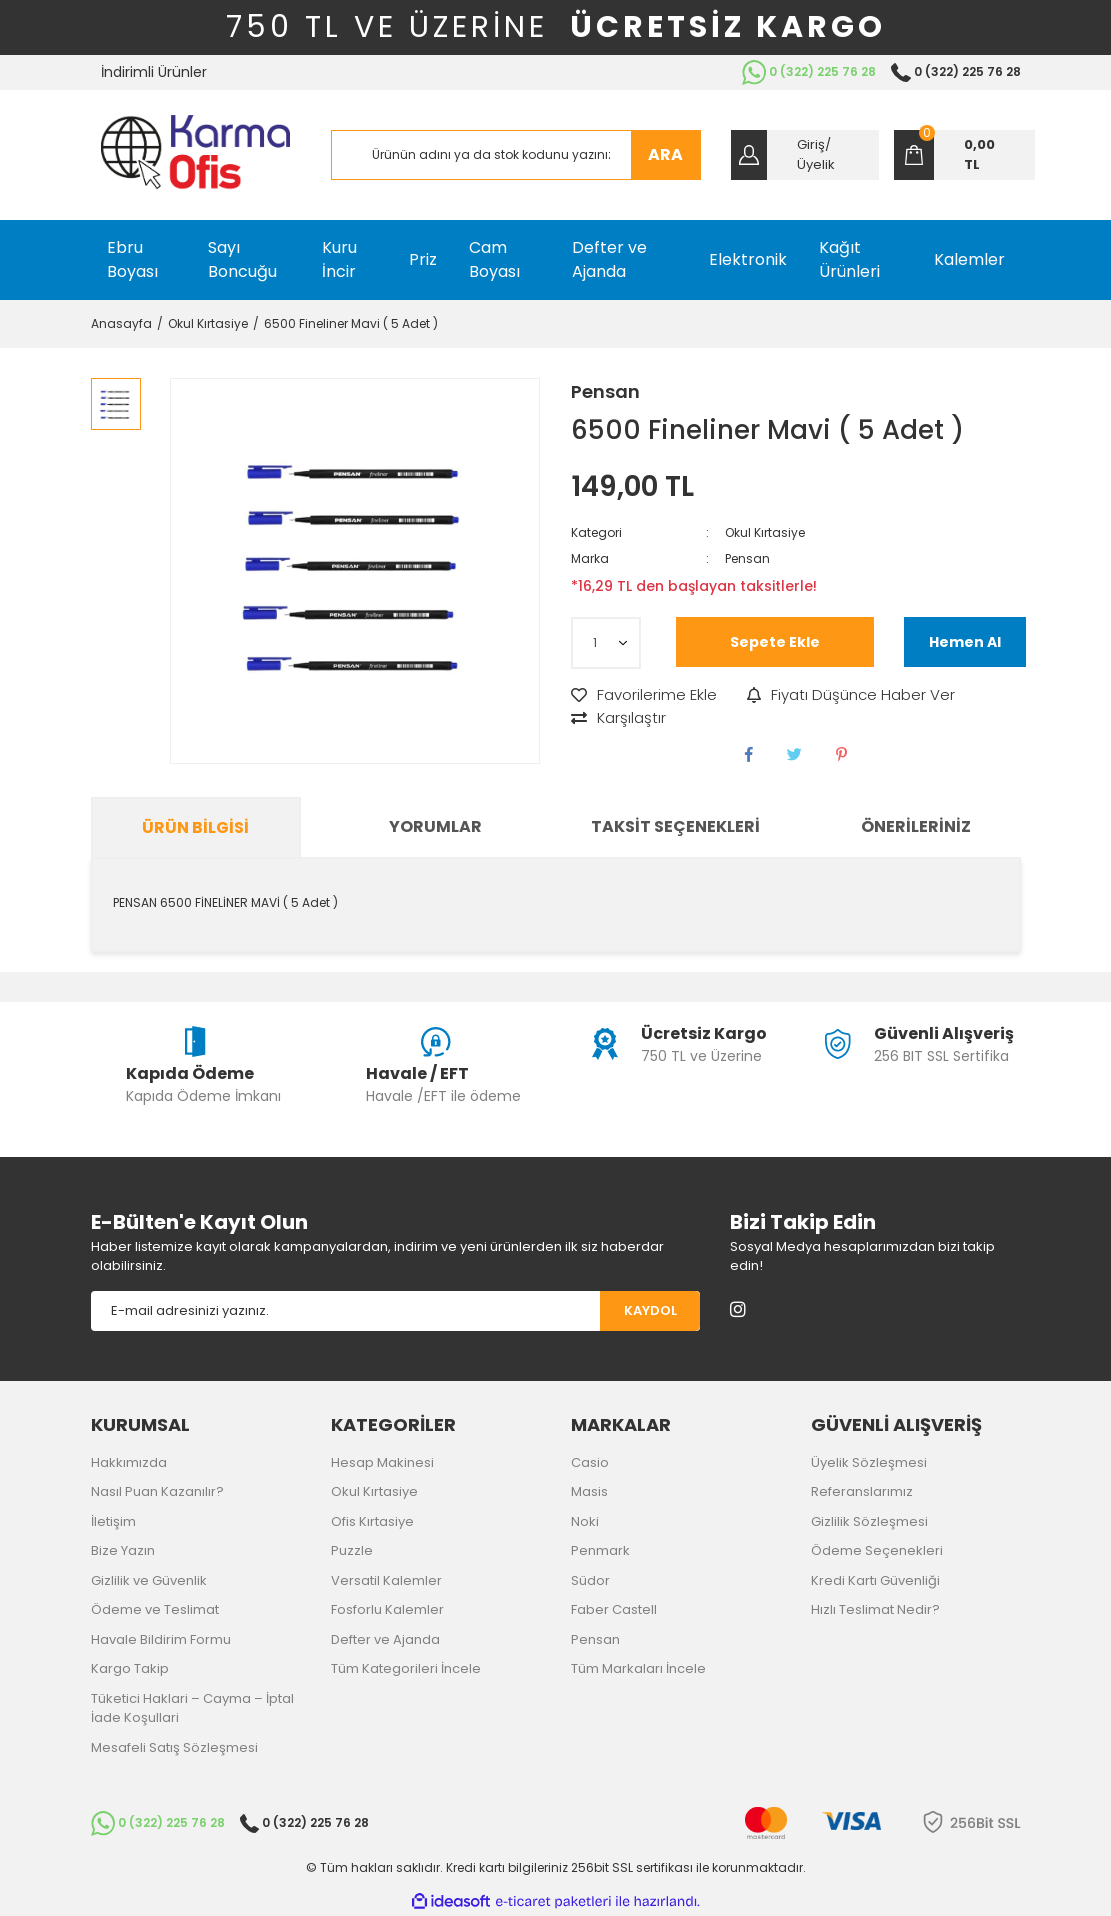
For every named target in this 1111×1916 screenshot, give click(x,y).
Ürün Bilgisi (195, 827)
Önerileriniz (916, 826)
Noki (585, 1521)
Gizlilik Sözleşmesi (869, 1521)
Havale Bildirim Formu (161, 1639)
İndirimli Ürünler (154, 72)
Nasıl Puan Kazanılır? (157, 1491)
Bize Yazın (123, 1550)
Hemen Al (965, 642)
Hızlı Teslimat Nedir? (875, 1609)
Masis (589, 1491)
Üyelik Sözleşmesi (869, 1462)
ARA (665, 154)
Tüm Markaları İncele (638, 1668)
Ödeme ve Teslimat (155, 1609)
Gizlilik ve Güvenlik (149, 1580)
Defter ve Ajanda (385, 1639)
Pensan (605, 391)
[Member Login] (805, 155)
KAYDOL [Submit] (650, 1310)
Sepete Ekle (775, 642)
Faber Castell (614, 1609)
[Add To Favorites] (644, 695)
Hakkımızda (129, 1462)
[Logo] (195, 155)
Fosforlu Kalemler (387, 1609)
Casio (590, 1462)
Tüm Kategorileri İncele (406, 1668)
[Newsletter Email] (346, 1311)
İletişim (113, 1521)
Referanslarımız (862, 1491)
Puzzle (352, 1550)
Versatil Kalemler (386, 1580)
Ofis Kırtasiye (372, 1521)
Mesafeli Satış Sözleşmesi (174, 1747)
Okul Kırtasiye (765, 532)
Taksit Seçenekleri (675, 826)
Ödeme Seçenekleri (877, 1550)
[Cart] (964, 155)
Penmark (600, 1550)
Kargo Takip (130, 1668)
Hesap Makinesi (382, 1462)
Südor (590, 1580)
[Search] (516, 155)
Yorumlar (435, 826)
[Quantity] (606, 643)
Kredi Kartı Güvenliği (875, 1580)
